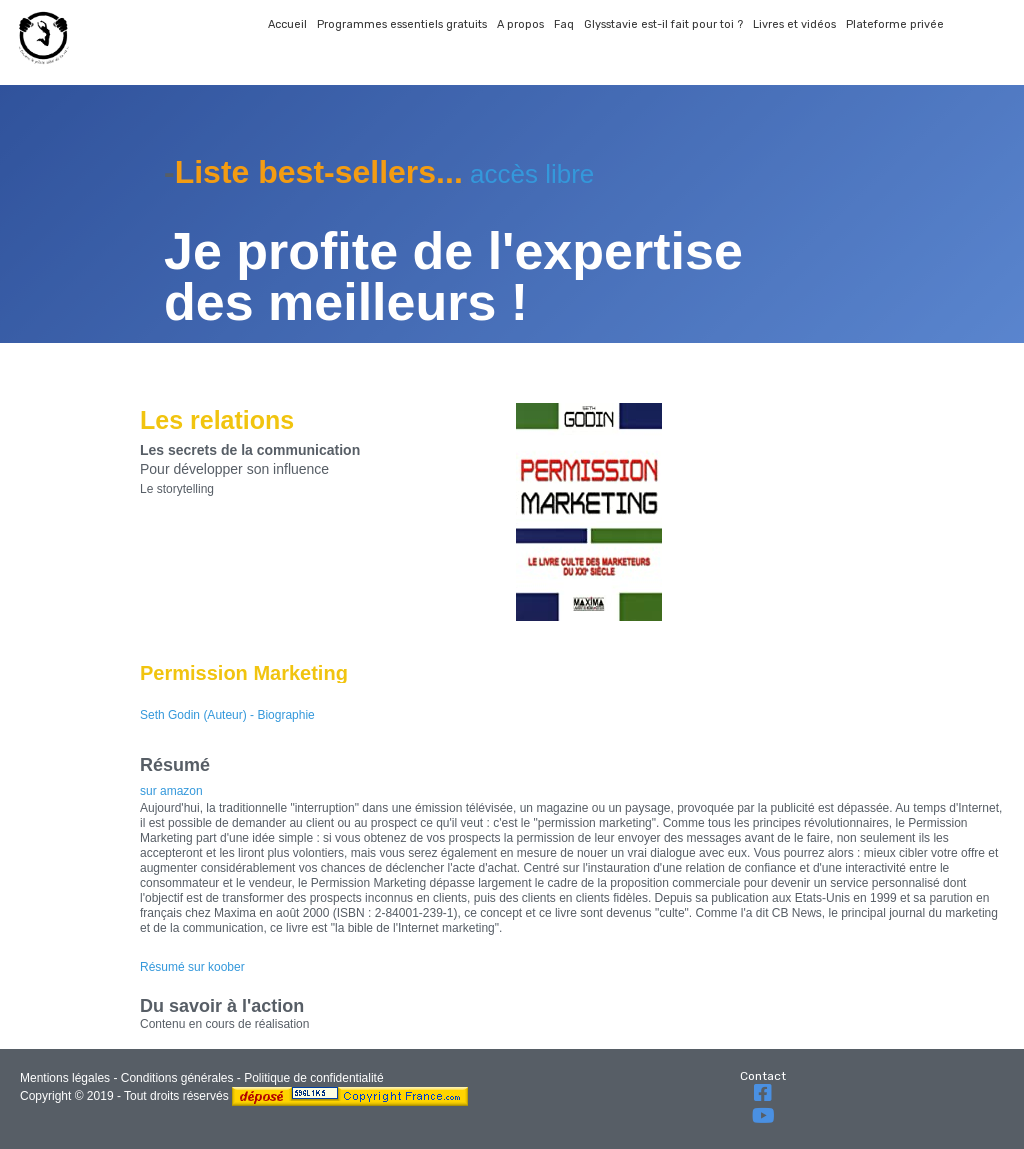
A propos (520, 24)
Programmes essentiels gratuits (402, 24)
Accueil (287, 24)
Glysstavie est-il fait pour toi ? (663, 24)
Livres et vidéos (794, 24)
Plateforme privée (895, 24)
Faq (564, 24)
